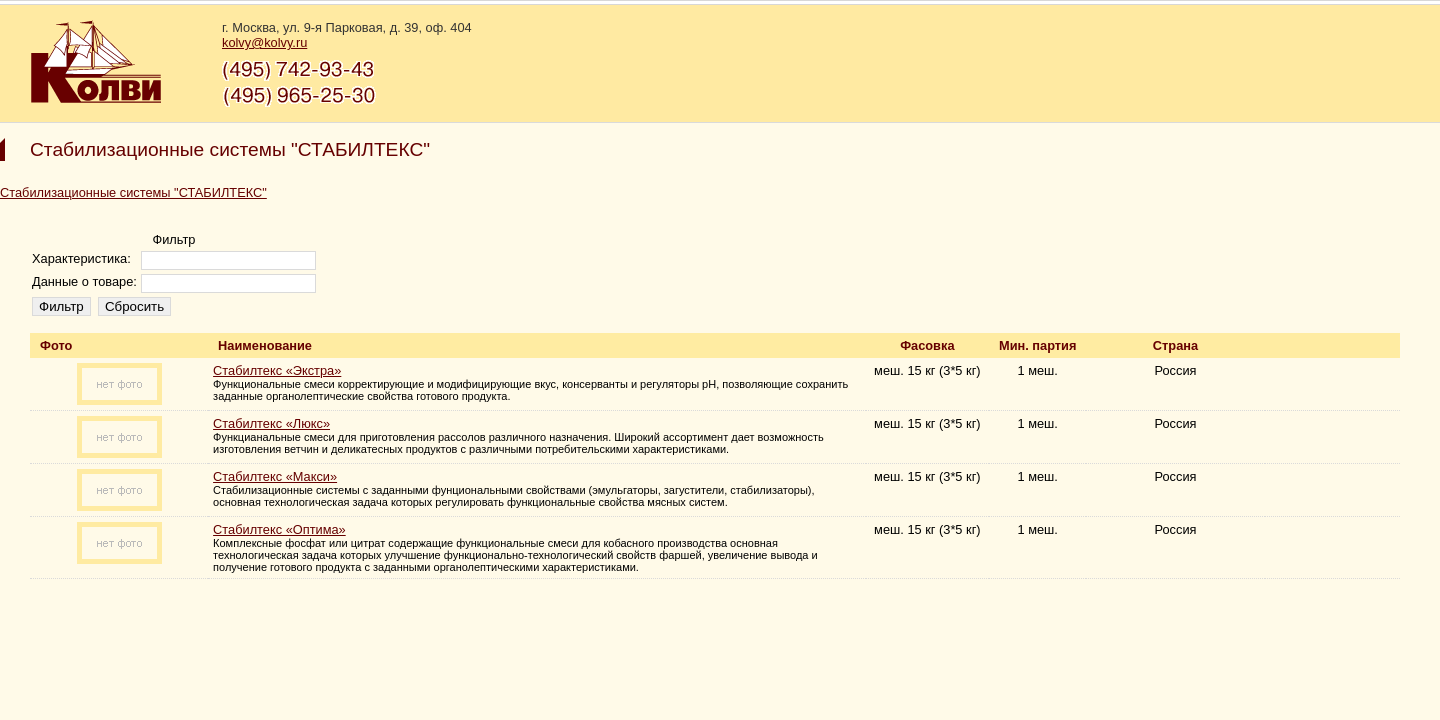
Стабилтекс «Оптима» (279, 529)
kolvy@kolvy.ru (264, 42)
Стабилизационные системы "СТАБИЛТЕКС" (133, 192)
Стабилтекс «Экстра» (277, 370)
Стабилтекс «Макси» (275, 476)
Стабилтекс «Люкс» (271, 423)
